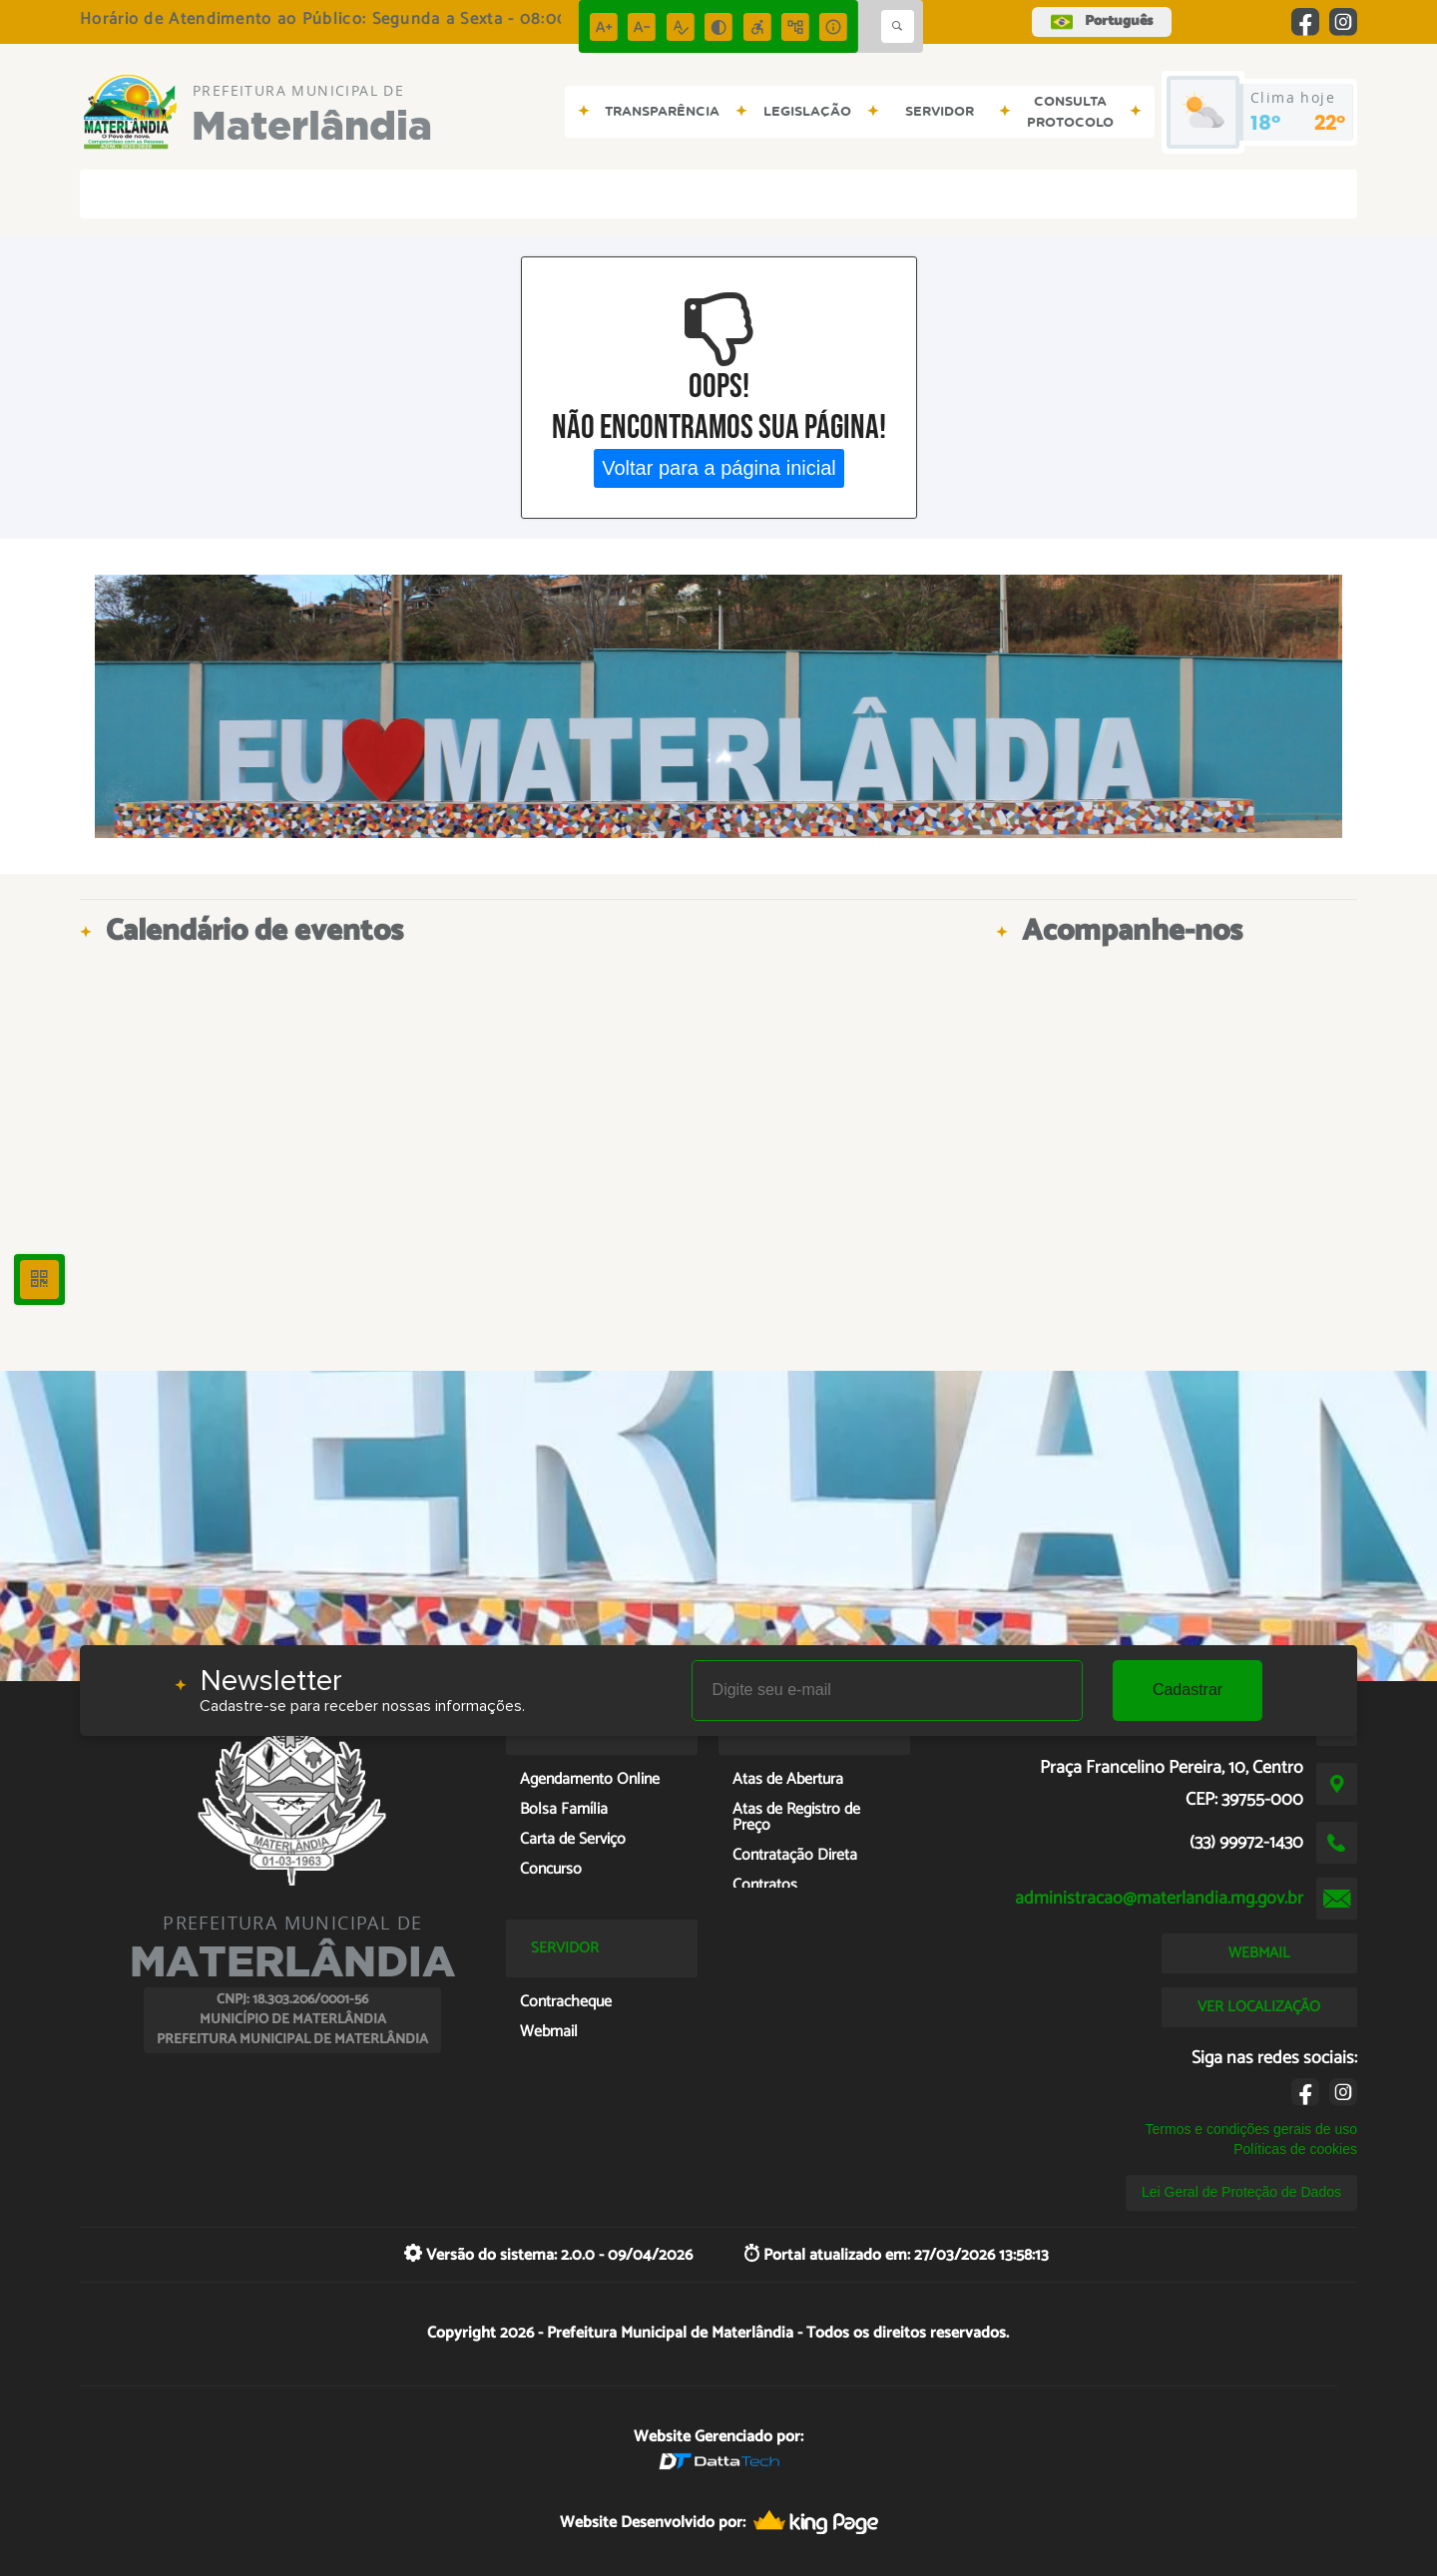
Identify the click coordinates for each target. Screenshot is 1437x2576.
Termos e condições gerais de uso (1251, 2129)
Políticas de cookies (1295, 2149)
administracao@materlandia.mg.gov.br (1159, 1899)
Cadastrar (1187, 1689)
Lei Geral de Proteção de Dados (1241, 2192)
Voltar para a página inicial (719, 468)
